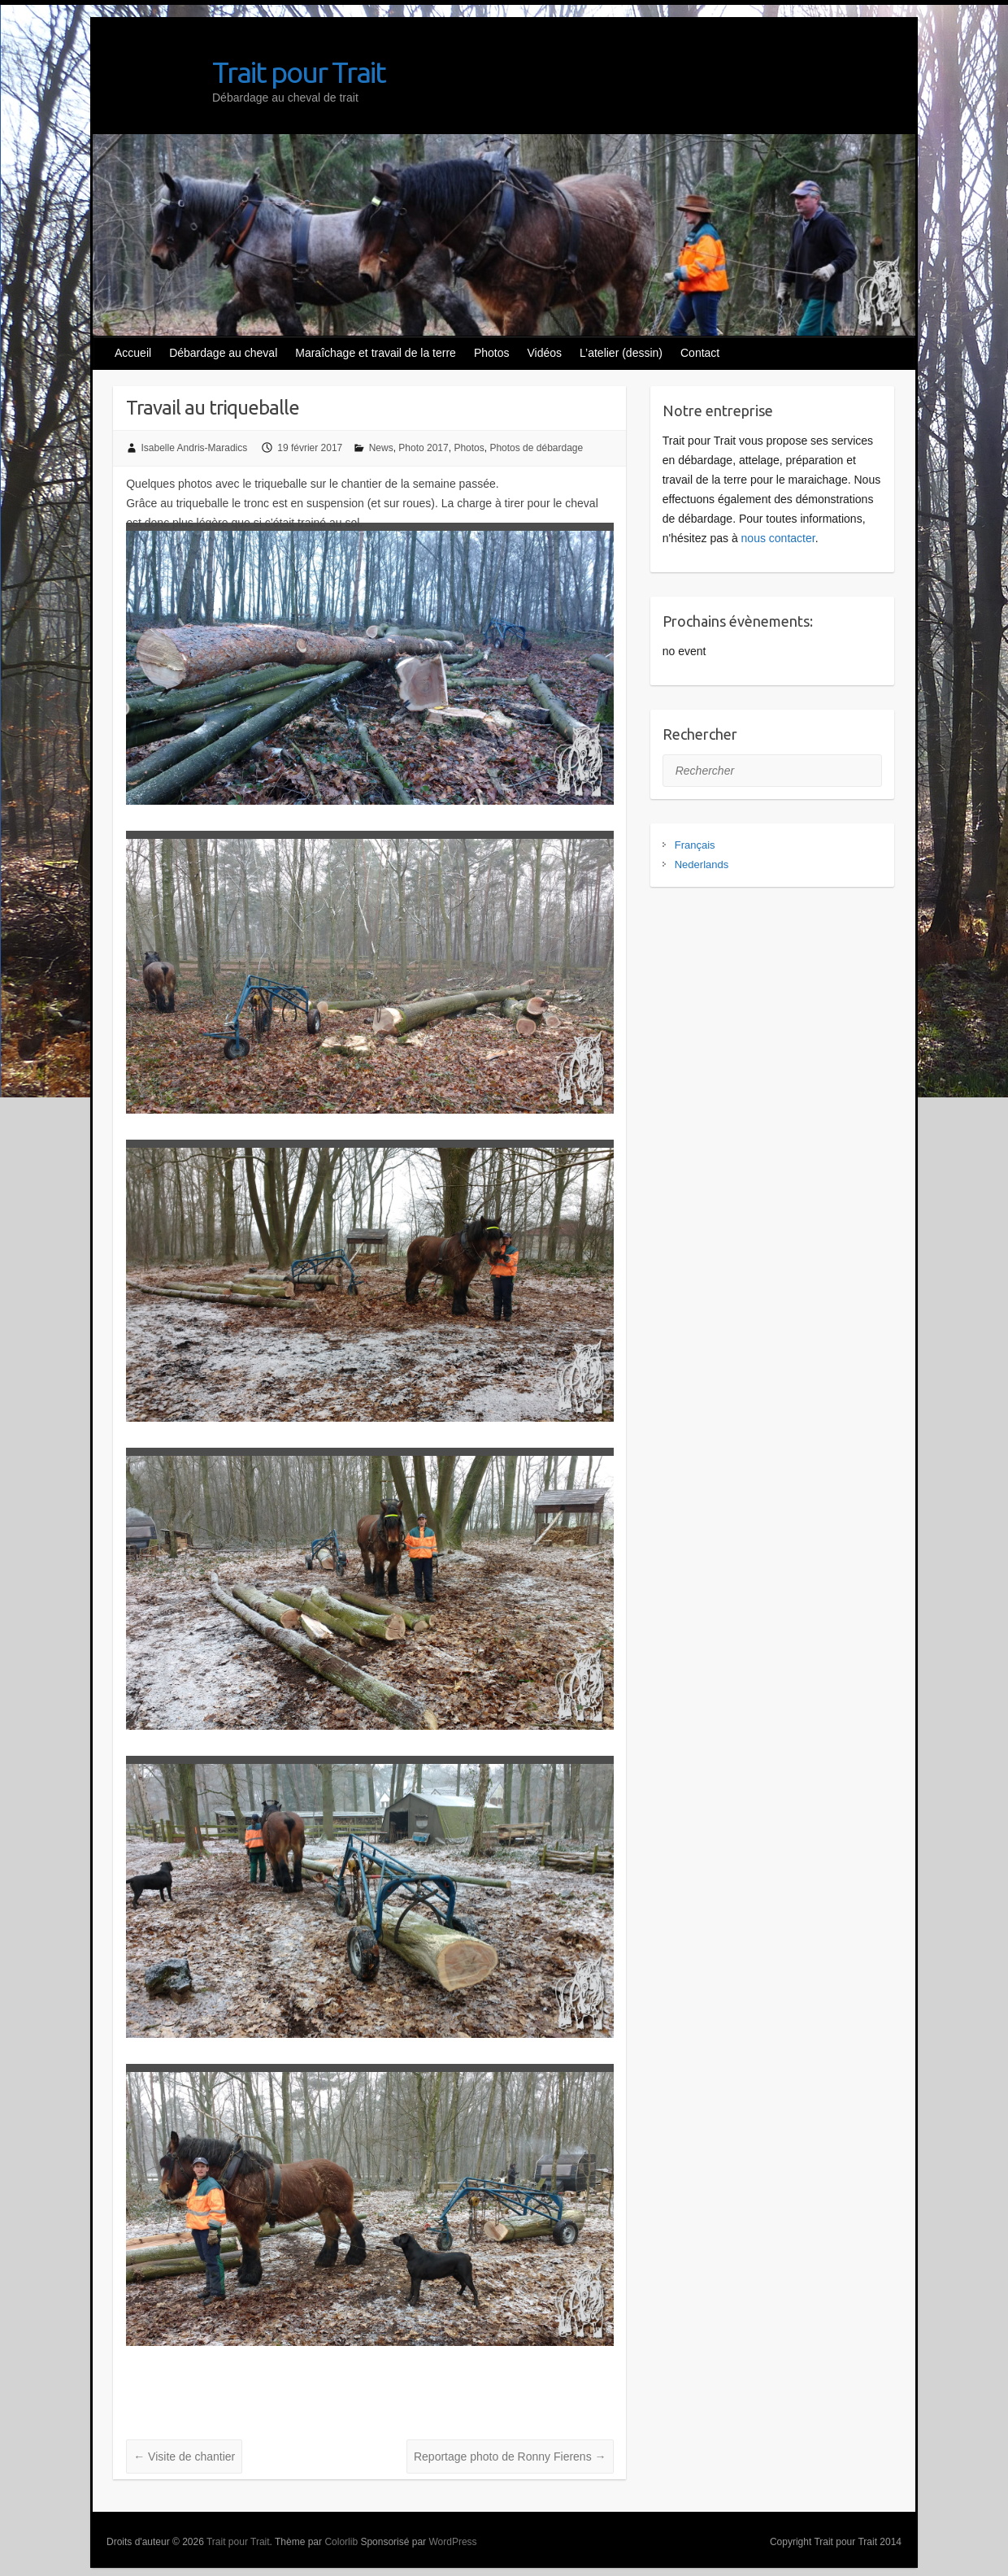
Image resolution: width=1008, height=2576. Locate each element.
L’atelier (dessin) (621, 352)
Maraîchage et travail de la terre (375, 352)
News (381, 448)
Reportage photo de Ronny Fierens (510, 2456)
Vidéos (545, 352)
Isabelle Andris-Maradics (194, 448)
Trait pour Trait (298, 72)
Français (695, 845)
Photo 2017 (423, 448)
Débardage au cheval (223, 352)
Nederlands (702, 864)
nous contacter (778, 538)
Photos (492, 352)
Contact (699, 352)
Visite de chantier (184, 2456)
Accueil (133, 352)
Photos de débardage (536, 448)
